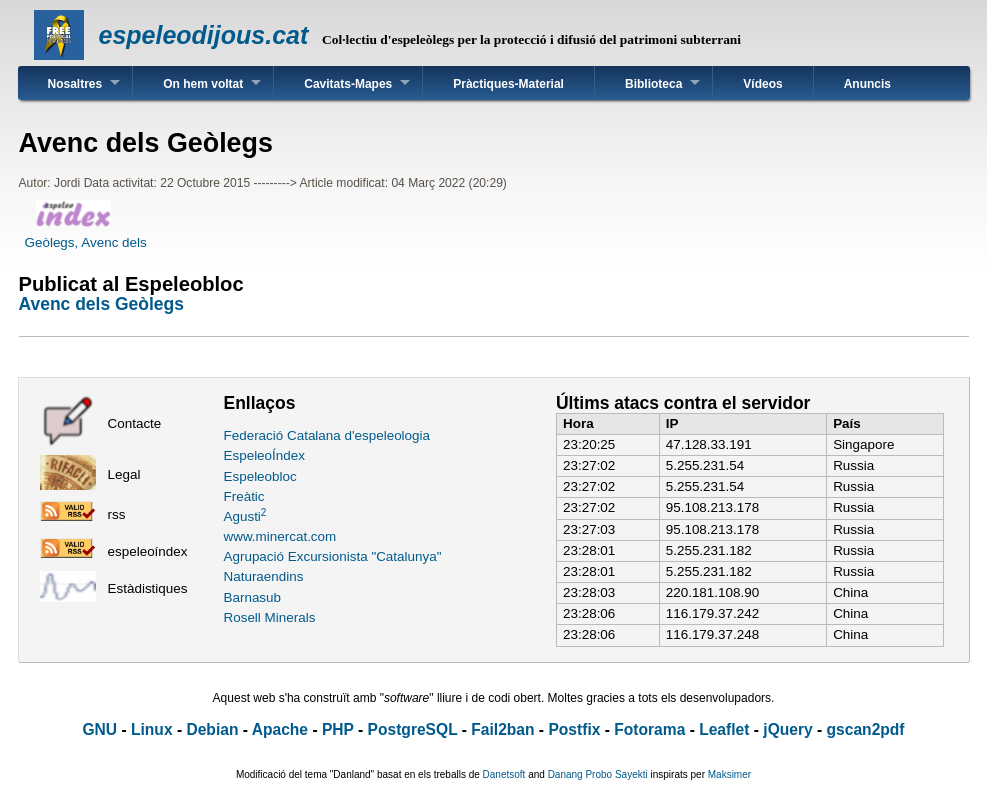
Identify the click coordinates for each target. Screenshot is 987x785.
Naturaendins (264, 576)
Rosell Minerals (270, 617)
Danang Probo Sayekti (598, 774)
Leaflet (724, 729)
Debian (212, 729)
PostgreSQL (413, 729)
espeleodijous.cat (204, 35)
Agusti (245, 516)
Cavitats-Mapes (348, 84)
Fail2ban (502, 729)
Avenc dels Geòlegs (101, 304)
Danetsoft (504, 774)
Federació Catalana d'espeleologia (327, 435)
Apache (280, 729)
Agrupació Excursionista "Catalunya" (333, 556)
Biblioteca (653, 84)
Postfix (574, 729)
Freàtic (244, 496)
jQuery (787, 729)
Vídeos (762, 84)
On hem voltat (203, 84)
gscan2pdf (866, 729)
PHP (338, 729)
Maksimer (729, 774)
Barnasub (253, 597)
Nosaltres (75, 84)
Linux (152, 729)
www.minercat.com (280, 536)
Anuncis (867, 84)
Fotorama (649, 729)
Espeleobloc (260, 476)
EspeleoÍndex (264, 455)
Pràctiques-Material (508, 84)
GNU (99, 729)
